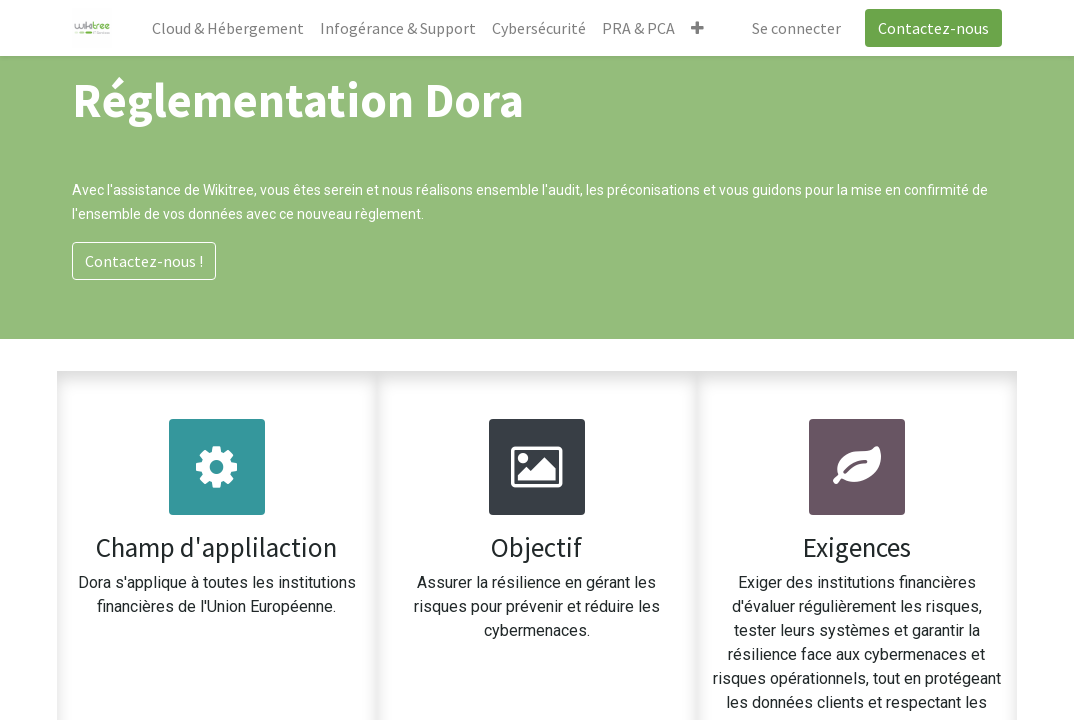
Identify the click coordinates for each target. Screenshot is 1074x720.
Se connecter (796, 28)
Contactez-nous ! (144, 261)
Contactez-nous (933, 28)
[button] (697, 28)
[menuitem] (228, 28)
